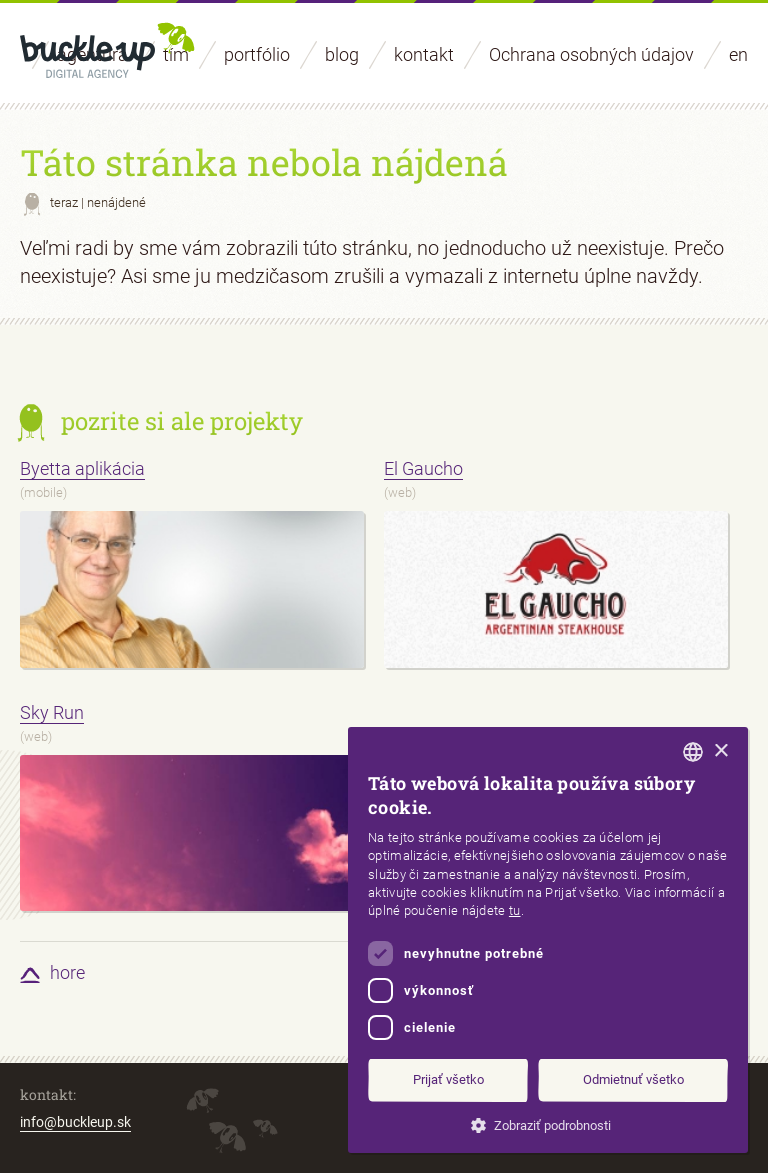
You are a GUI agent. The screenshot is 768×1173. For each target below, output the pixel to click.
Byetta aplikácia (82, 468)
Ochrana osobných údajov (591, 54)
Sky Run (52, 712)
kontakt (424, 54)
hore (67, 972)
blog (342, 54)
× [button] (720, 751)
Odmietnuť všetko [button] (633, 1079)
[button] (548, 1124)
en (738, 54)
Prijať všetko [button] (448, 1079)
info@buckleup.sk (75, 1122)
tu (515, 910)
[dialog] (548, 940)
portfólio (257, 54)
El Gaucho (423, 468)
